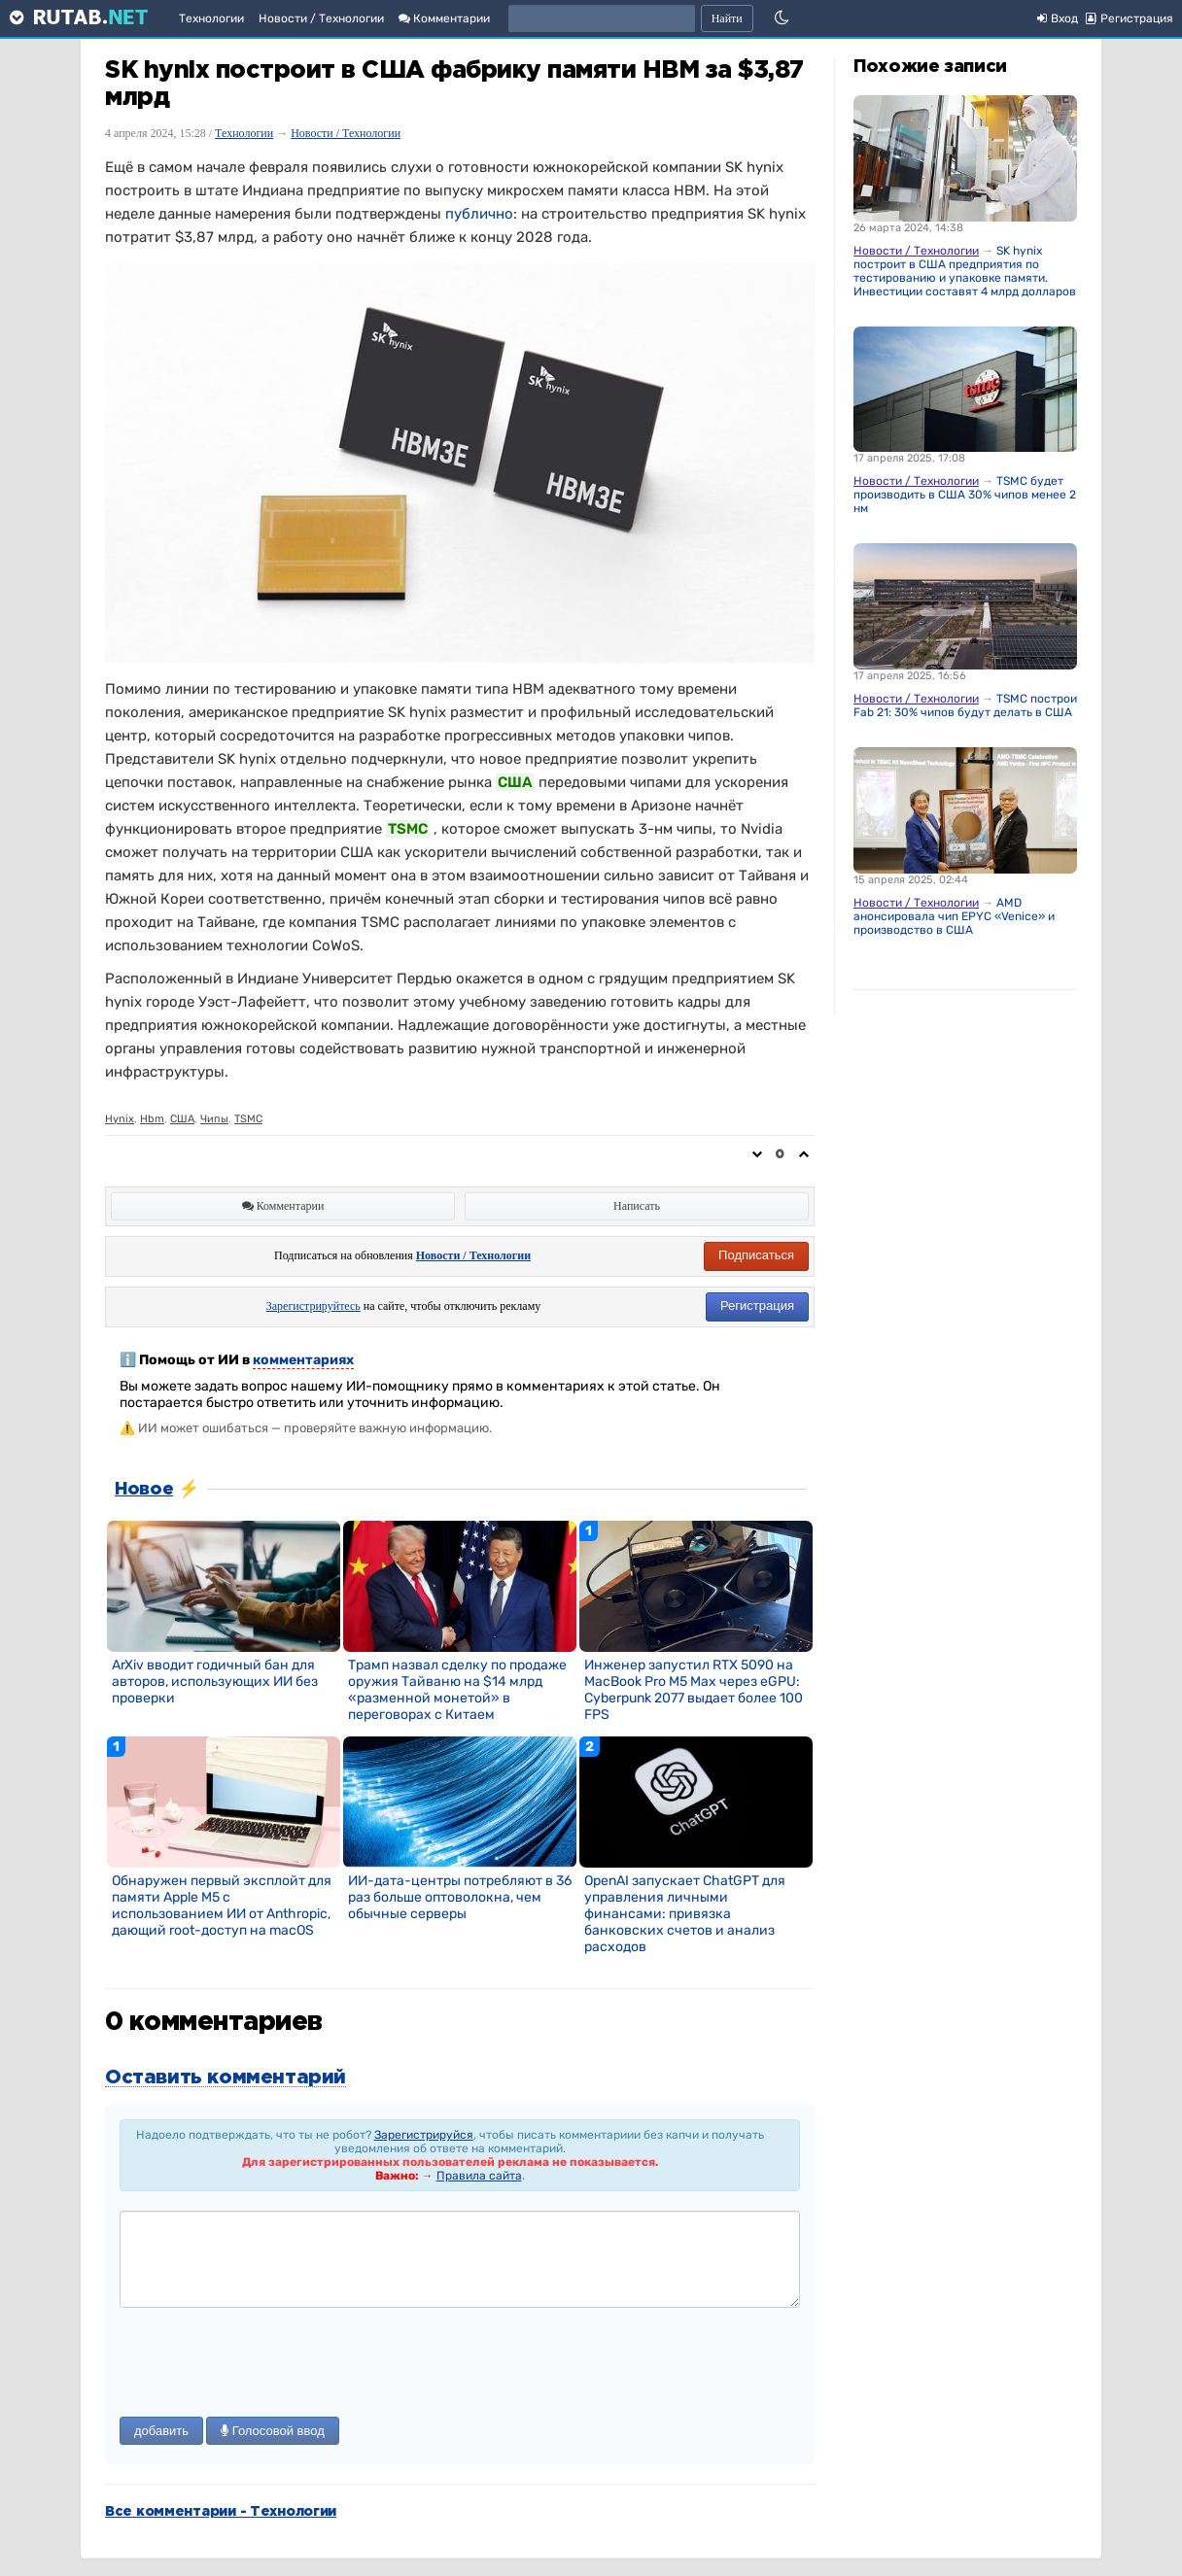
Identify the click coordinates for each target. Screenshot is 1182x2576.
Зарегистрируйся (423, 2135)
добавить (161, 2430)
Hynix (119, 1119)
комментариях (303, 1360)
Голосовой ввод (273, 2430)
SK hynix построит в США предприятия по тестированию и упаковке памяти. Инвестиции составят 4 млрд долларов (964, 271)
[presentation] (267, 2364)
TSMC (248, 1119)
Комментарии (444, 18)
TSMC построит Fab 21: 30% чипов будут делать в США (968, 705)
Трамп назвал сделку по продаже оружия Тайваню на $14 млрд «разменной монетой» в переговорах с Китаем (457, 1690)
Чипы (214, 1119)
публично (479, 214)
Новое (144, 1489)
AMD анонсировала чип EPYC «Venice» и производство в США (954, 916)
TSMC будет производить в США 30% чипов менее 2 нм (964, 494)
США (182, 1119)
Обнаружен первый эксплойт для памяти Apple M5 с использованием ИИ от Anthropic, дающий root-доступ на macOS (221, 1905)
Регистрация (757, 1305)
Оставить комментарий (225, 2077)
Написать (636, 1206)
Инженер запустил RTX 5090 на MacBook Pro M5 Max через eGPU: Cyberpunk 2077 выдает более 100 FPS (693, 1690)
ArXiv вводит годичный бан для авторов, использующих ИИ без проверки (215, 1681)
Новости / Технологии (321, 18)
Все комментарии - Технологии (220, 2512)
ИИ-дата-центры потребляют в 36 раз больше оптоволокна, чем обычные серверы (460, 1897)
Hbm (152, 1119)
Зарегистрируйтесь (313, 1306)
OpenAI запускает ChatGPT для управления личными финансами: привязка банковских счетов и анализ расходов (684, 1913)
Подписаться (756, 1255)
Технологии (211, 18)
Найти (727, 18)
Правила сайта (479, 2175)
